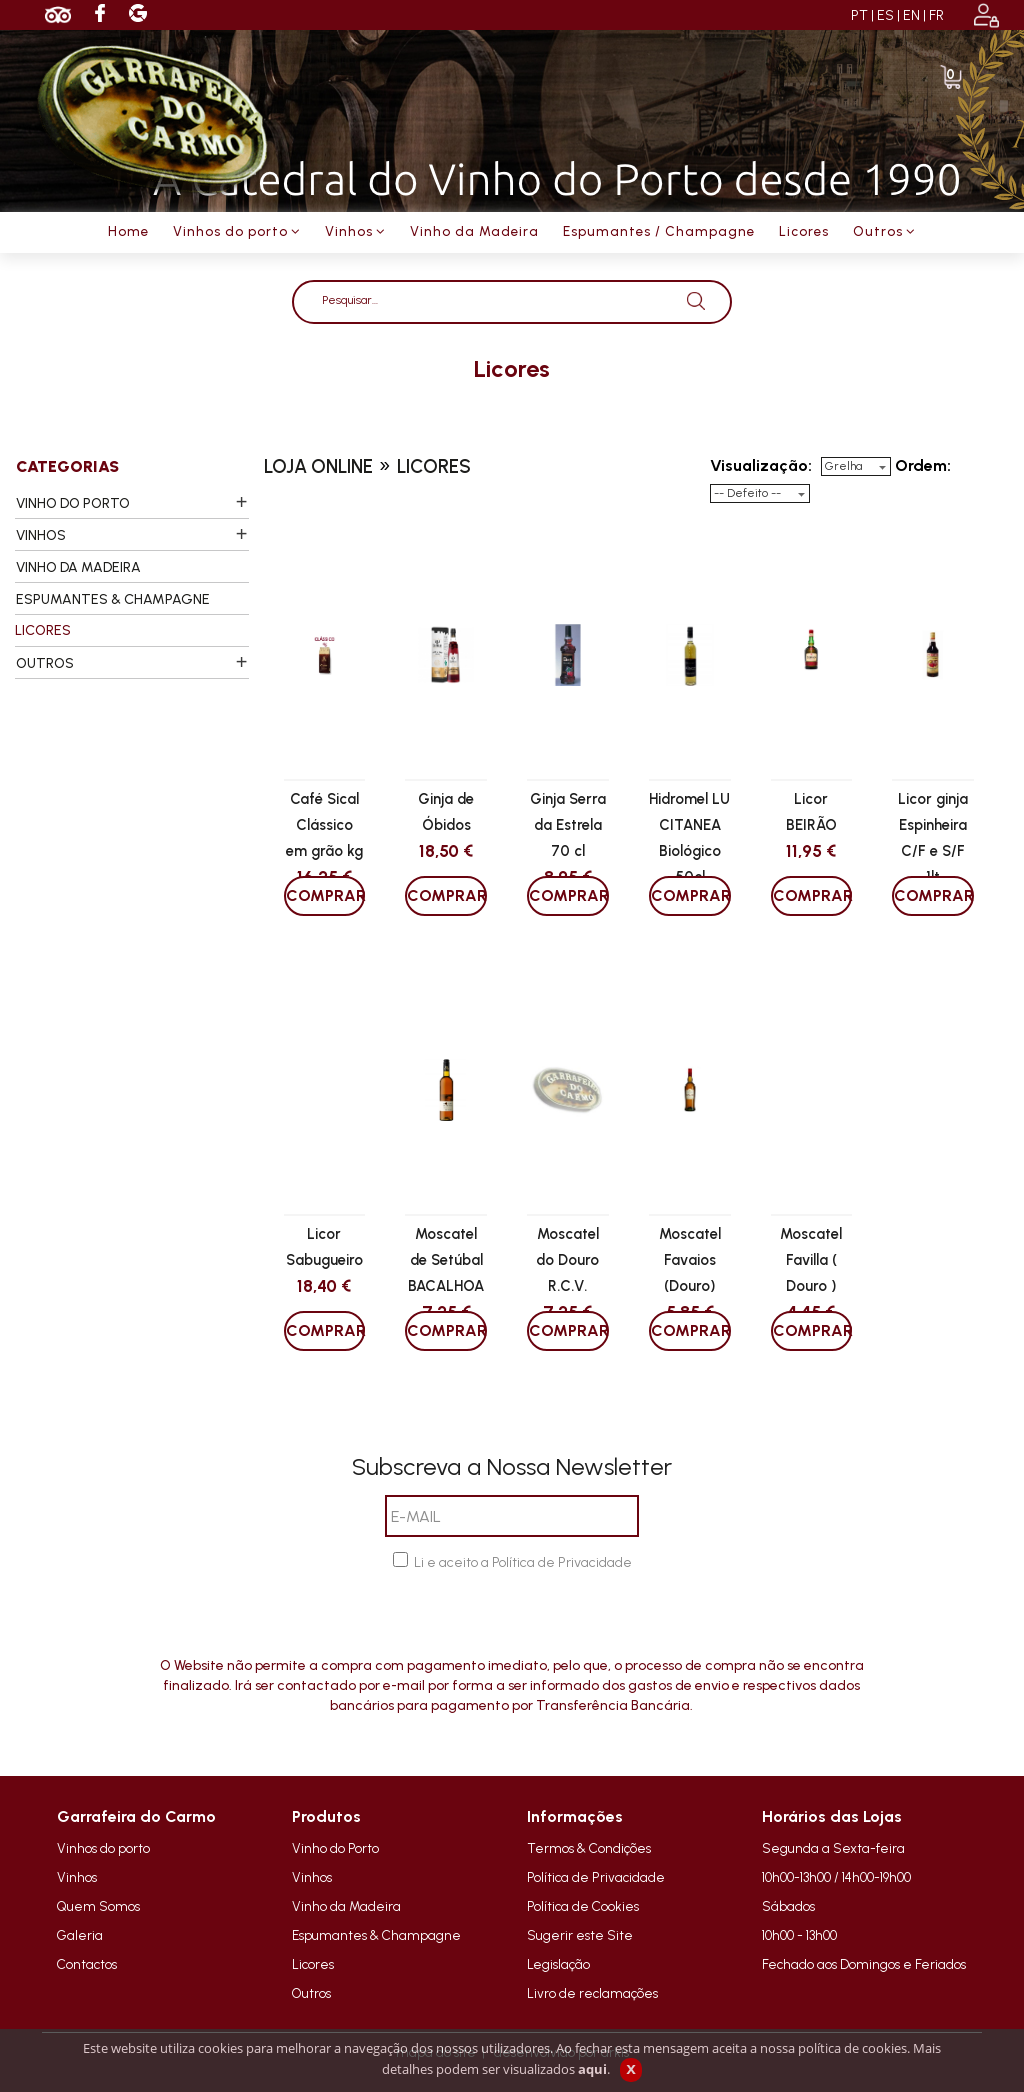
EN (911, 15)
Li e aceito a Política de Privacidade (523, 1562)
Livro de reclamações (592, 1993)
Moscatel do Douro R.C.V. (567, 1260)
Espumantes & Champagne (376, 1935)
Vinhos (77, 1877)
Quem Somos (98, 1906)
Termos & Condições (589, 1848)
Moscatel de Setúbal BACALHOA (446, 1260)
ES (885, 15)
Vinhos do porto (103, 1848)
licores (512, 368)
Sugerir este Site (580, 1935)
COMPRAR (326, 895)
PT (859, 15)
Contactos (87, 1964)
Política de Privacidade (596, 1877)
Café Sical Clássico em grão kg (324, 825)
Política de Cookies (583, 1906)
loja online (318, 466)
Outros (311, 1993)
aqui (592, 2069)
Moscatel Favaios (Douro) (690, 1260)
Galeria (80, 1935)
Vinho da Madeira (346, 1906)
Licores (313, 1964)
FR (936, 15)
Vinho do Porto (335, 1848)
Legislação (558, 1964)
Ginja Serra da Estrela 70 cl (568, 825)
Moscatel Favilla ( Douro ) (811, 1260)
